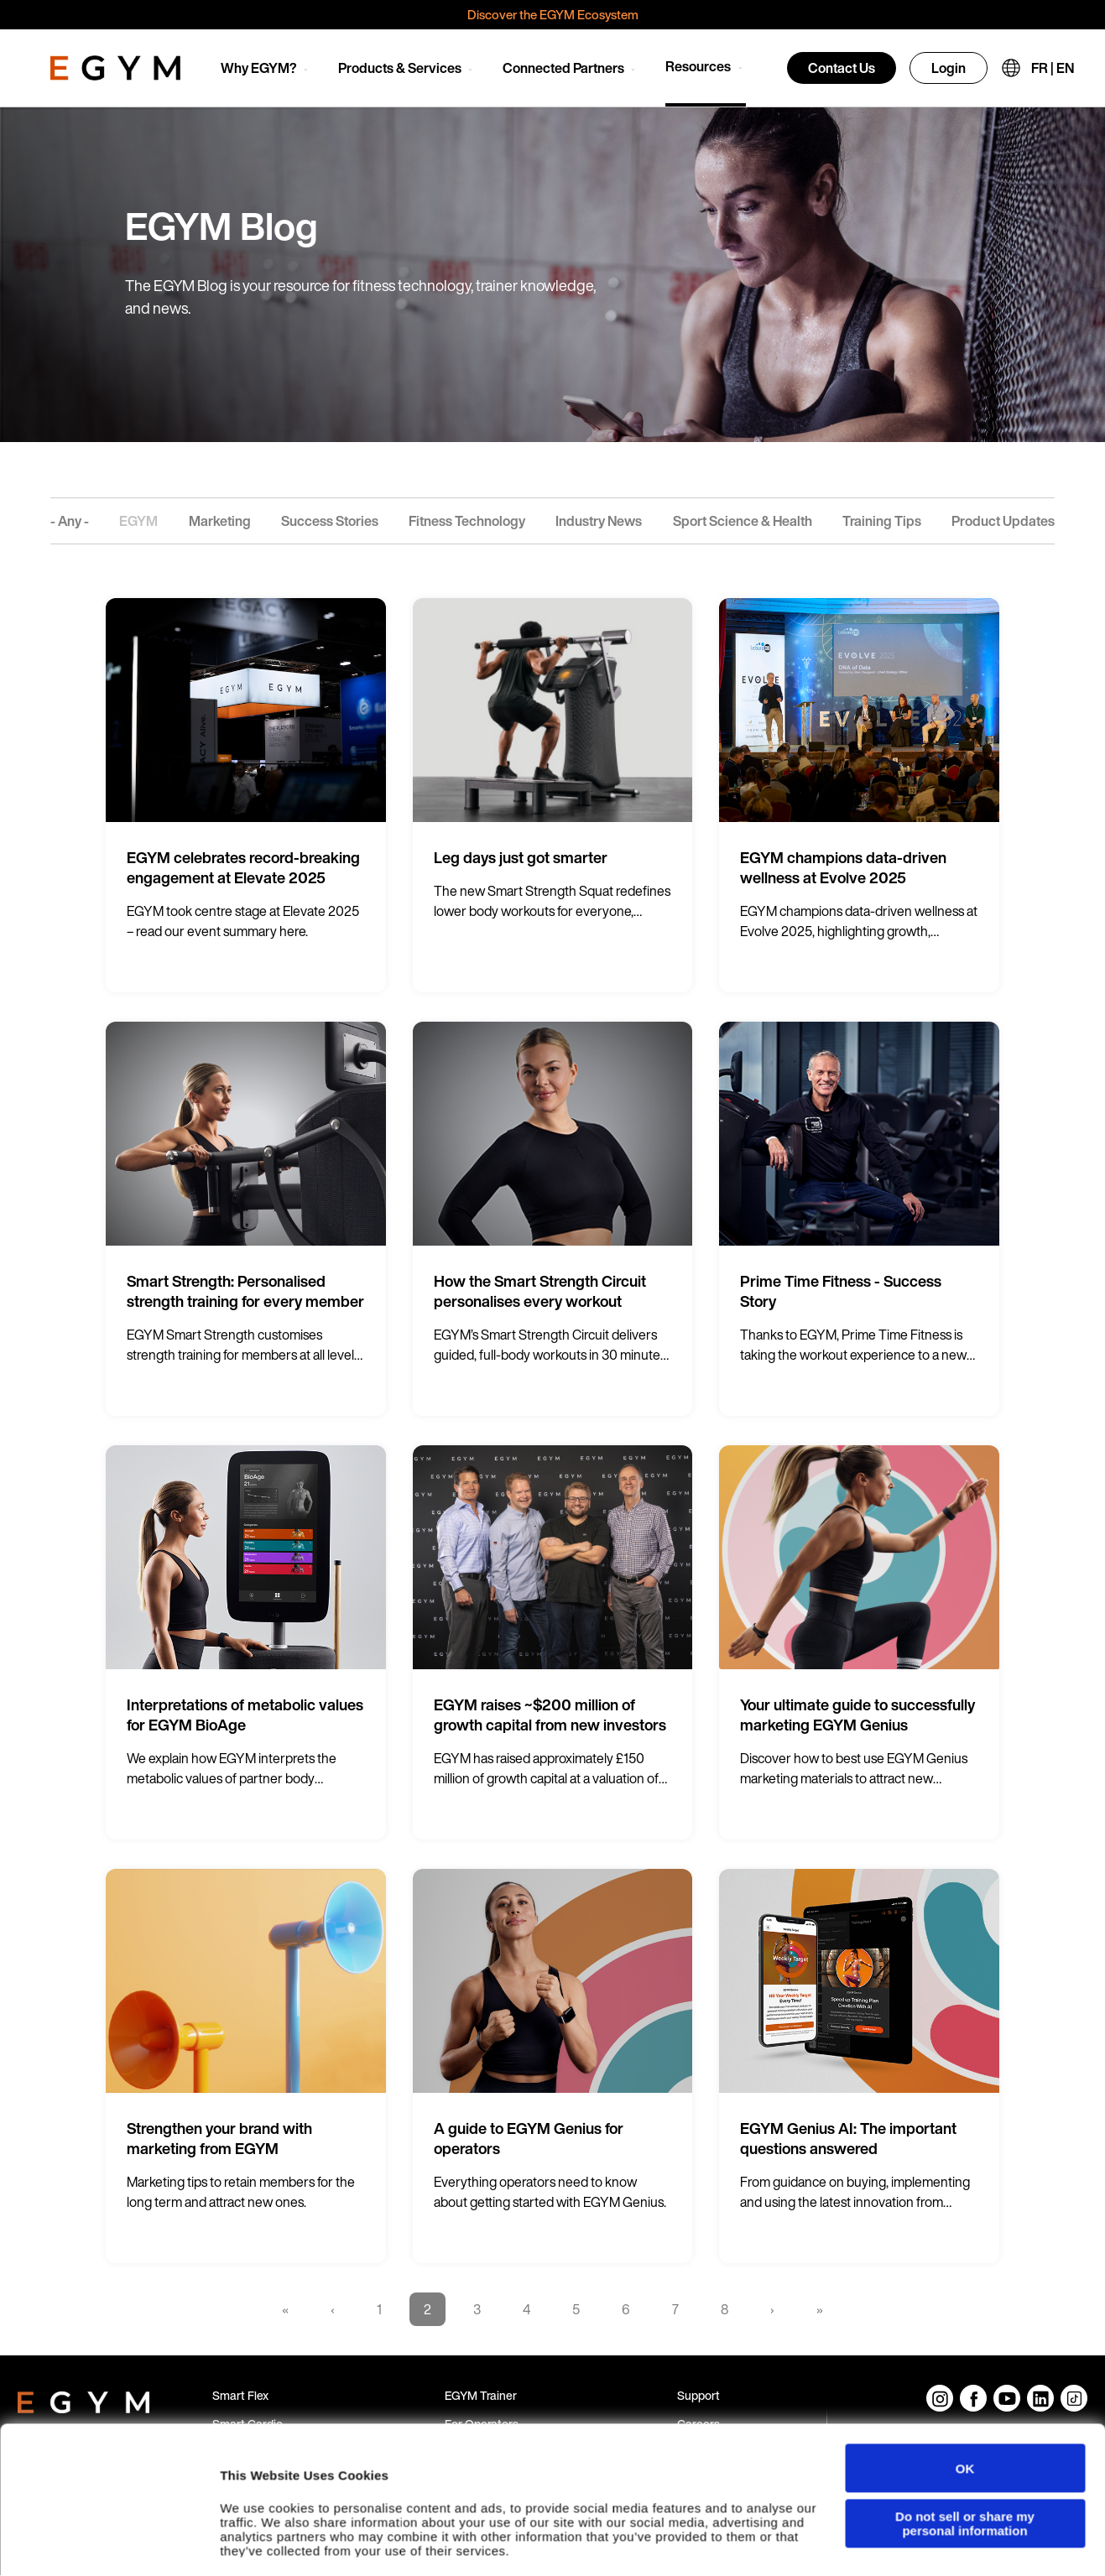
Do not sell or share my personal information (965, 2476)
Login (948, 68)
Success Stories (329, 521)
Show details (259, 2546)
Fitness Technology (467, 521)
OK (965, 2421)
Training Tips (881, 521)
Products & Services (399, 68)
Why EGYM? (259, 68)
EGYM (138, 521)
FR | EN (1052, 68)
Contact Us (841, 68)
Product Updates (1003, 521)
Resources (698, 66)
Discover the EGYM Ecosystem (553, 14)
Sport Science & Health (742, 521)
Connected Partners (563, 68)
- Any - (69, 521)
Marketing (220, 521)
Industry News (598, 521)
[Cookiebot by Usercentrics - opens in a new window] (108, 2546)
